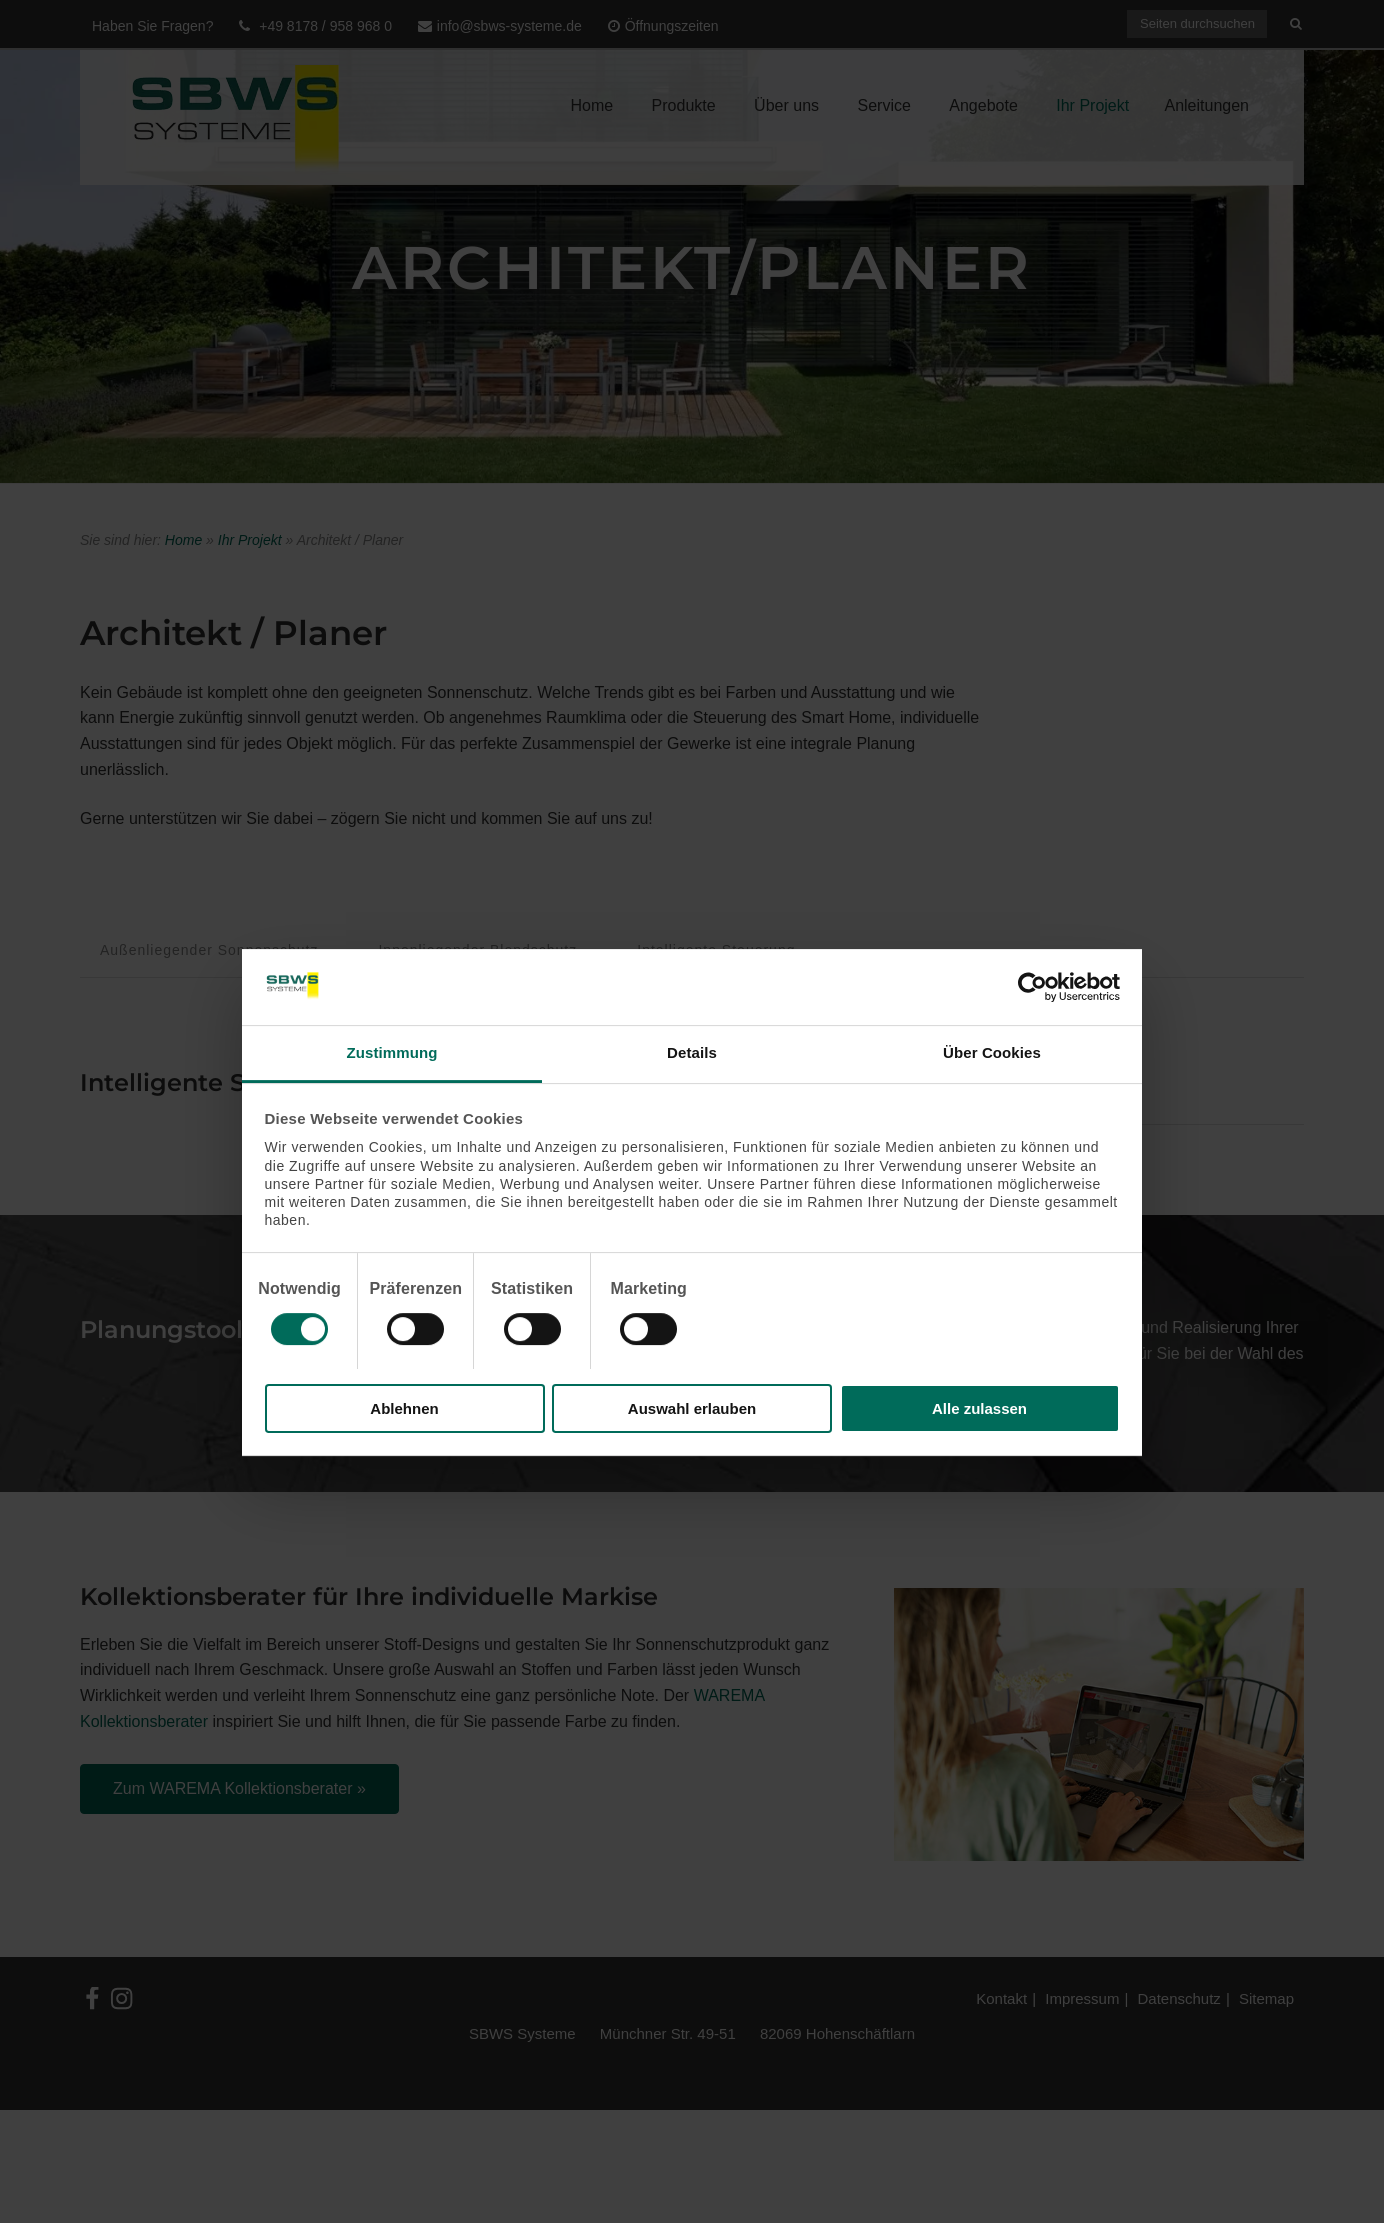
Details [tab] (692, 1052)
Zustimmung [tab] (392, 1052)
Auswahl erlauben (692, 1408)
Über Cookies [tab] (992, 1052)
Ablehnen (404, 1408)
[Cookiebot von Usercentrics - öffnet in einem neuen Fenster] (1032, 987)
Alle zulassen (979, 1408)
